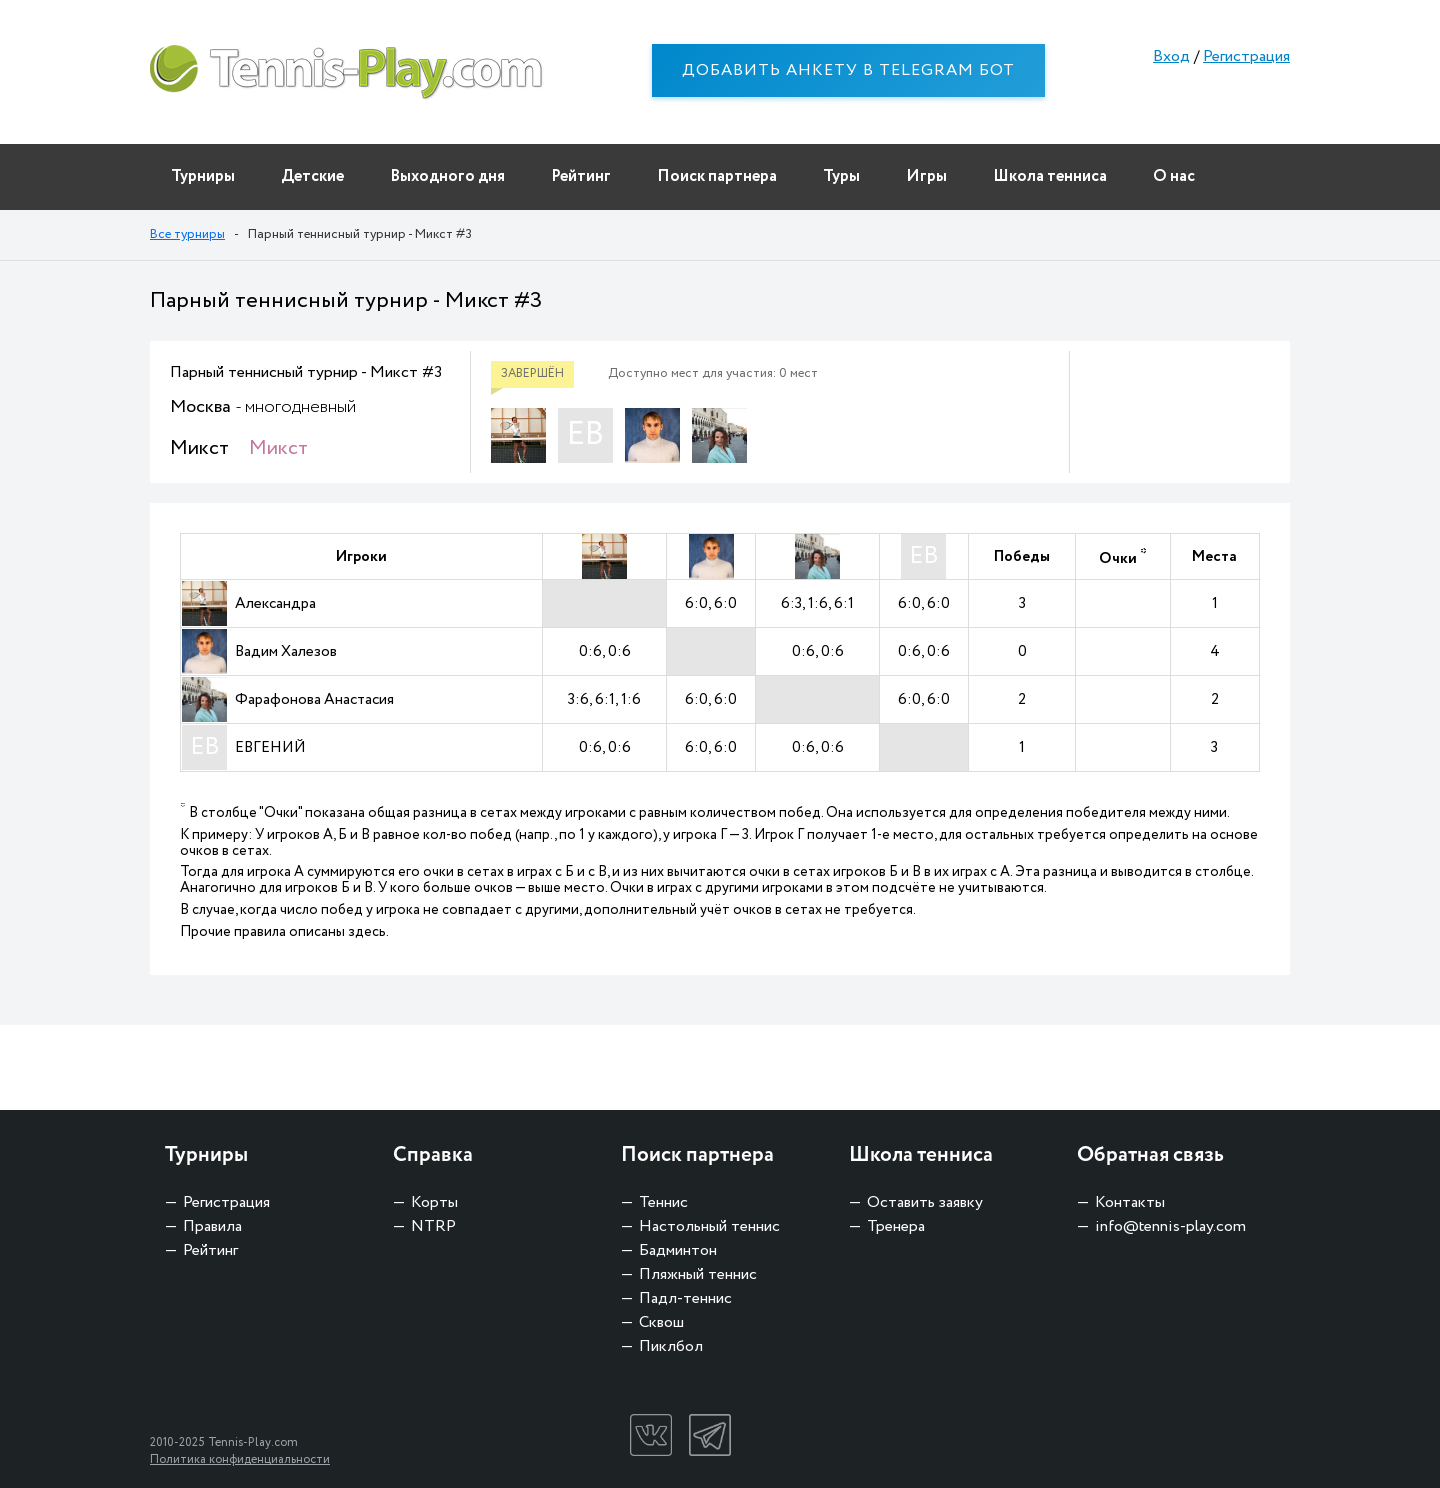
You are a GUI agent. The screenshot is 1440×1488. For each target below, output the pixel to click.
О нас (1174, 176)
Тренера (896, 1226)
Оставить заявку (925, 1202)
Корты (434, 1202)
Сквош (661, 1322)
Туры (841, 176)
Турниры (203, 176)
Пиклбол (671, 1346)
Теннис (663, 1202)
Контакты (1130, 1202)
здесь (367, 932)
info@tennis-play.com (1170, 1226)
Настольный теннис (709, 1226)
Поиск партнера (717, 176)
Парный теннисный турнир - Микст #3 (306, 372)
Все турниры (187, 234)
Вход (1171, 56)
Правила (212, 1226)
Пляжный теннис (698, 1274)
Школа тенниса (1050, 176)
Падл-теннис (685, 1298)
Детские (312, 176)
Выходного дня (447, 176)
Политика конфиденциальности (240, 1459)
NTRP (433, 1226)
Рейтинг (581, 176)
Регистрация (1246, 56)
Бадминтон (678, 1250)
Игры (926, 176)
